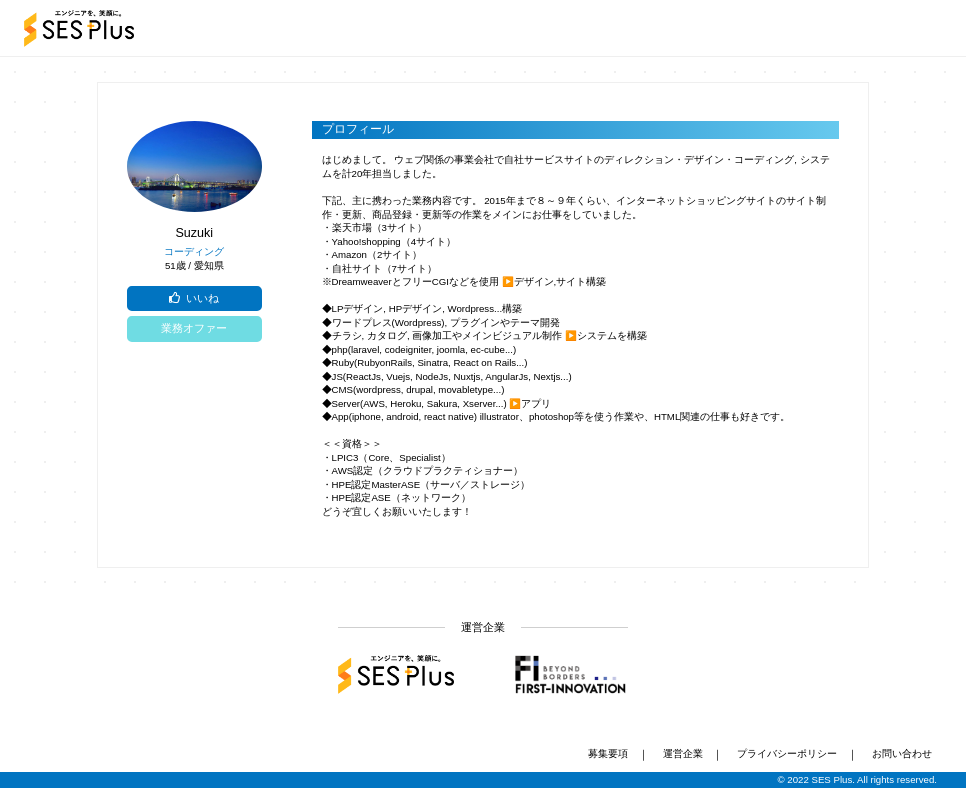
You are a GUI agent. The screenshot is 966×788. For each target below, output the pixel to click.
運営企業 (683, 753)
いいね (194, 298)
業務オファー (194, 328)
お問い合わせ (902, 753)
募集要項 (608, 753)
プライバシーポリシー (787, 753)
